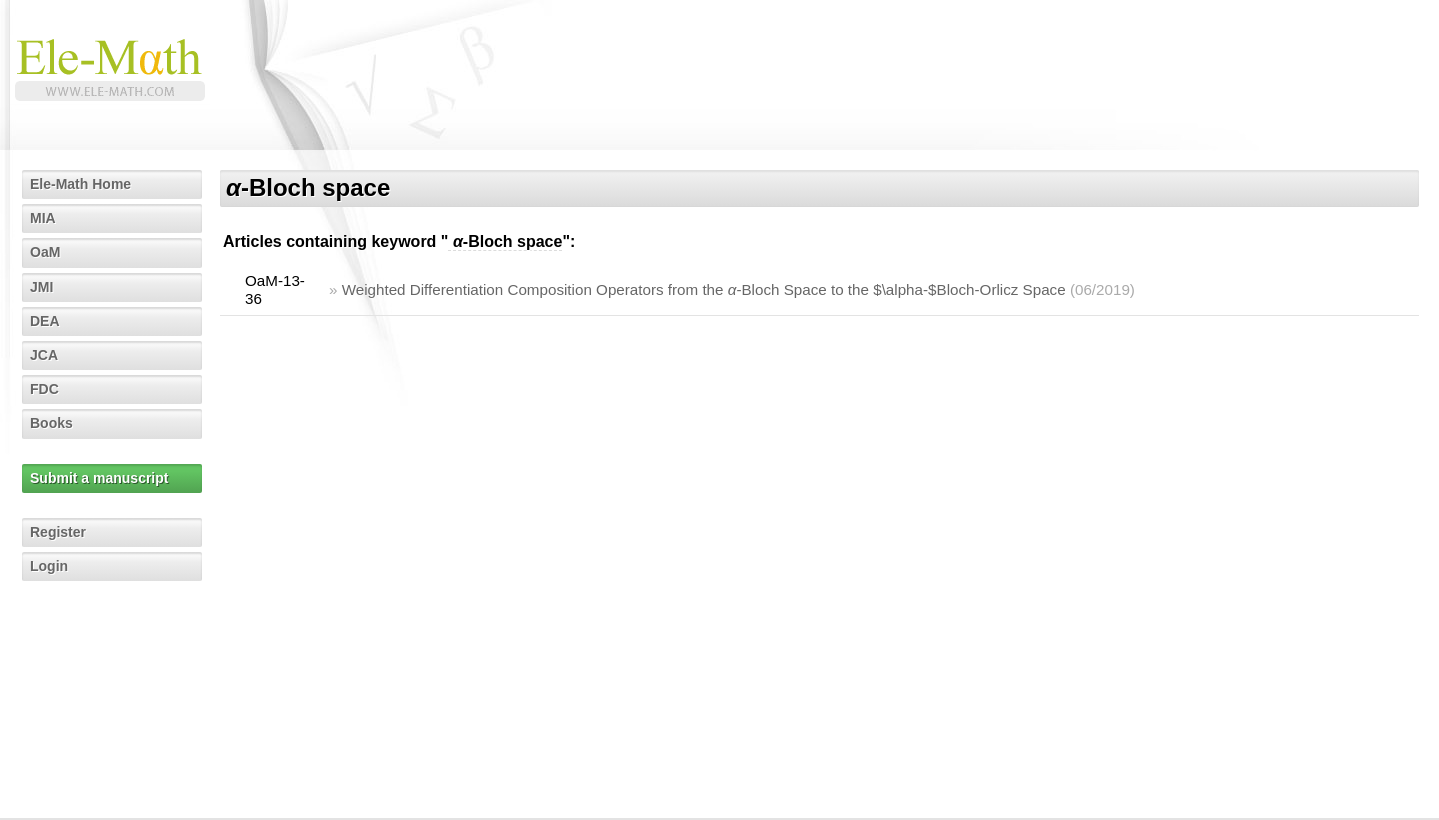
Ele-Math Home (80, 184)
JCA (44, 355)
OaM (45, 252)
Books (51, 423)
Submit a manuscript (99, 478)
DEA (45, 321)
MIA (43, 218)
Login (49, 566)
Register (58, 532)
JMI (41, 287)
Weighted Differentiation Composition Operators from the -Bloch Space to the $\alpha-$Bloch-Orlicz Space (704, 289)
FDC (44, 389)
